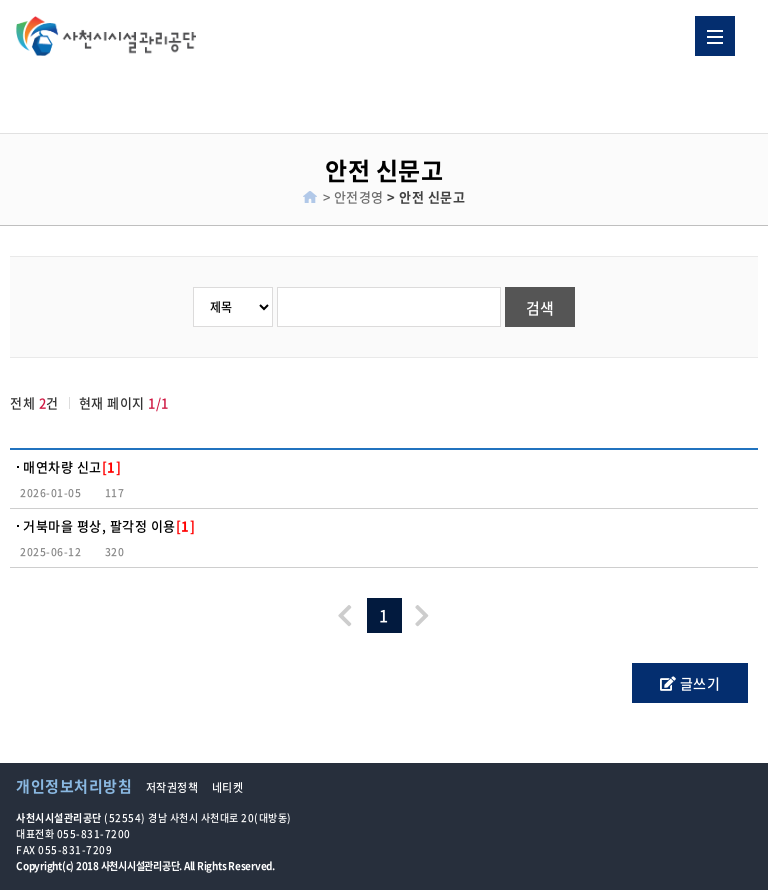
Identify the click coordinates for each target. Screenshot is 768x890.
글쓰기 (690, 683)
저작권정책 (172, 787)
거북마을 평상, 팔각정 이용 (109, 525)
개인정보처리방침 (74, 786)
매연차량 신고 (72, 466)
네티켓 (228, 787)
